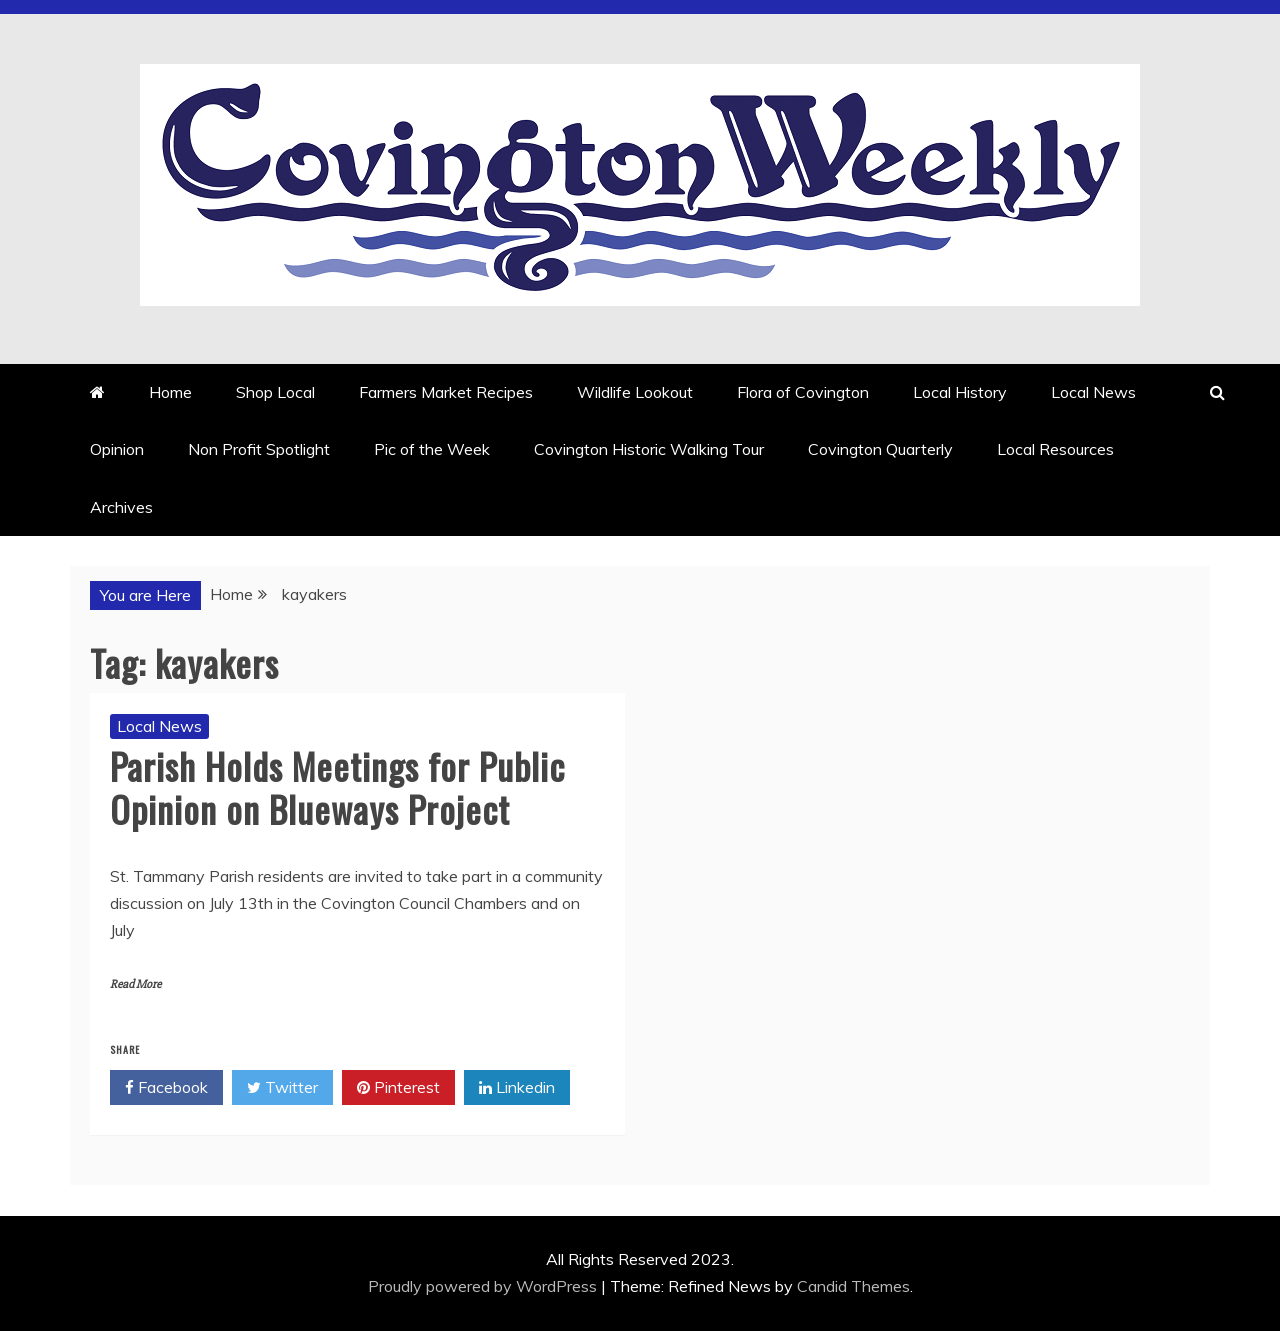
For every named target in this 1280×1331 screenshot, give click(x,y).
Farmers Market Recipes (446, 392)
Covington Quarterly (880, 449)
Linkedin (517, 1088)
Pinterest (398, 1088)
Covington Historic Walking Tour (649, 449)
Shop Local (275, 392)
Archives (121, 507)
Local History (960, 392)
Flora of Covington (803, 392)
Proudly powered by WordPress (484, 1286)
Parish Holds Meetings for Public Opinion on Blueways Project (337, 787)
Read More (135, 984)
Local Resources (1055, 449)
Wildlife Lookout (635, 392)
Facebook (166, 1088)
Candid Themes (853, 1286)
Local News (1093, 392)
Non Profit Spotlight (259, 449)
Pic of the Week (432, 449)
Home (170, 392)
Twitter (282, 1088)
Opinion (117, 449)
